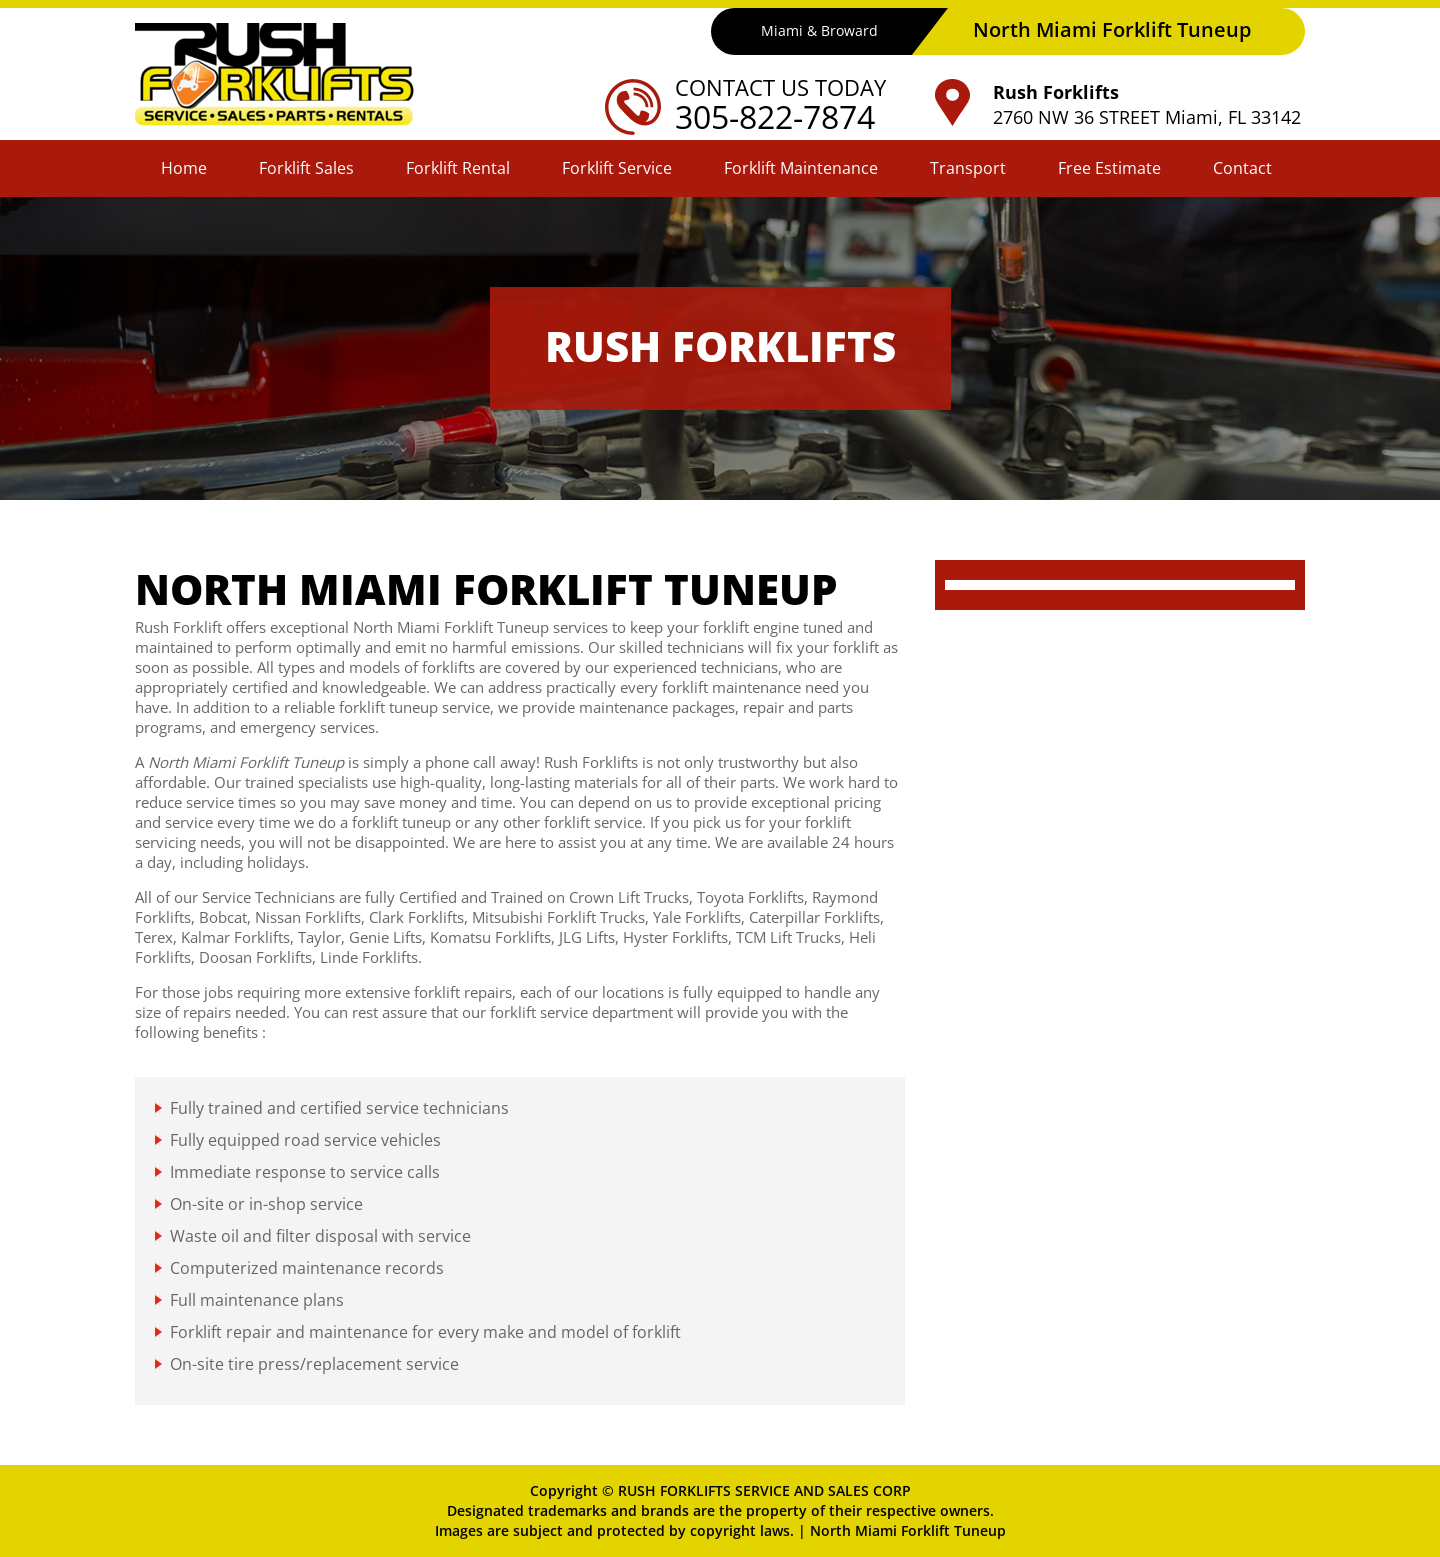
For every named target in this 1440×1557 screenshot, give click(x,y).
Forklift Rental (458, 168)
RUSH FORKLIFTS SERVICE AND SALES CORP (764, 1490)
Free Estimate (1109, 168)
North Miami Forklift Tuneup (908, 1530)
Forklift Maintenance (801, 168)
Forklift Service (617, 168)
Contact (1242, 168)
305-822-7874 (775, 116)
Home (184, 168)
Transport (968, 168)
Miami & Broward (819, 30)
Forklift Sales (306, 168)
